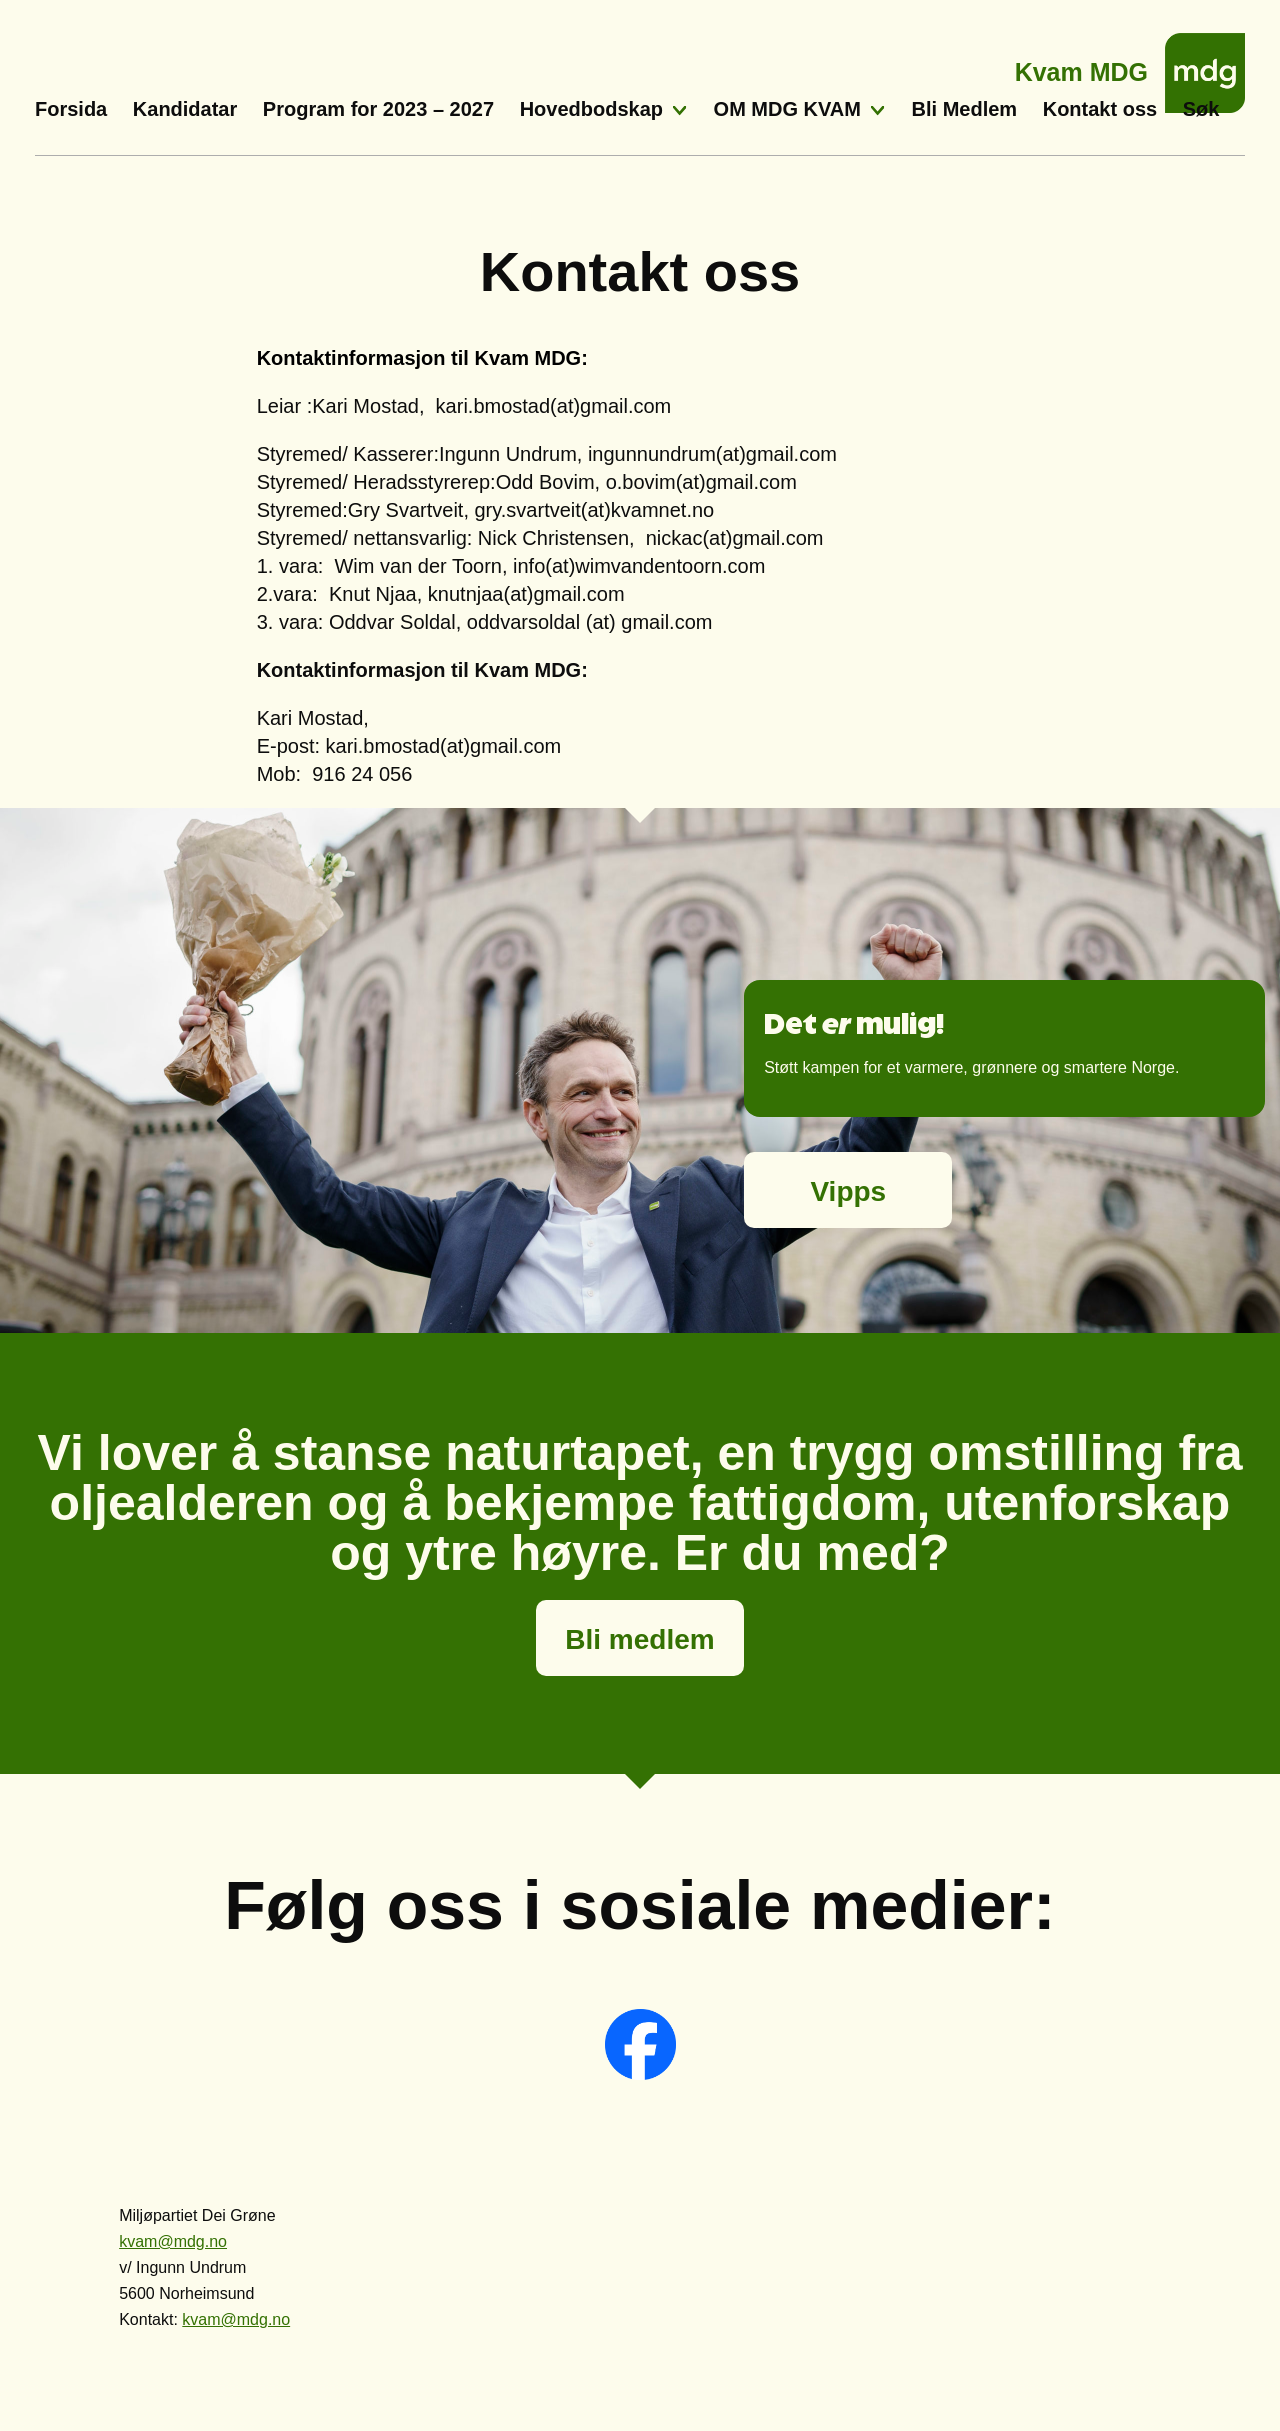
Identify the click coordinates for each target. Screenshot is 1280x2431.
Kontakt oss (1100, 109)
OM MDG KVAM (787, 109)
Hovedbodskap (591, 109)
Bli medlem (639, 1639)
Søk (1201, 109)
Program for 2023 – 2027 (378, 109)
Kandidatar (185, 109)
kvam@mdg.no (173, 2241)
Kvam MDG (1081, 66)
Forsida (71, 109)
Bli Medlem (965, 109)
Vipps (848, 1191)
